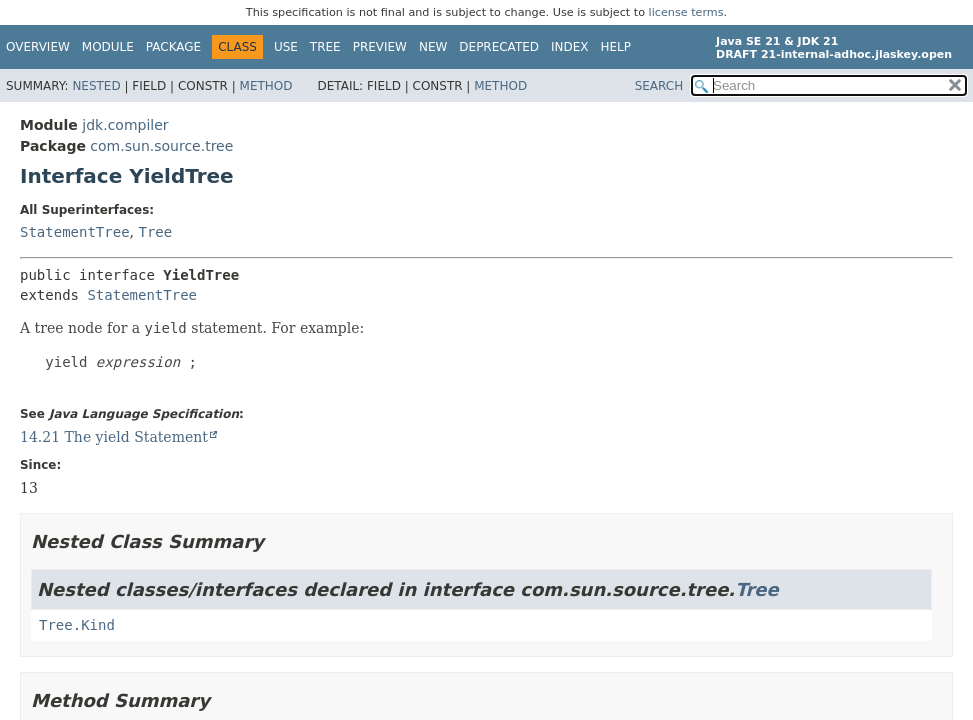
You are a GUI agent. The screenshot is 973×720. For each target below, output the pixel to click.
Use (286, 47)
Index (570, 47)
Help (616, 47)
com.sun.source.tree (161, 146)
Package (173, 47)
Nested (96, 86)
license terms (686, 12)
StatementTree (75, 232)
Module (108, 47)
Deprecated (499, 47)
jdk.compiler (125, 125)
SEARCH (659, 86)
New (433, 47)
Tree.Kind (77, 625)
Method (266, 86)
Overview (38, 47)
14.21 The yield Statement (114, 437)
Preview (380, 47)
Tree (325, 47)
